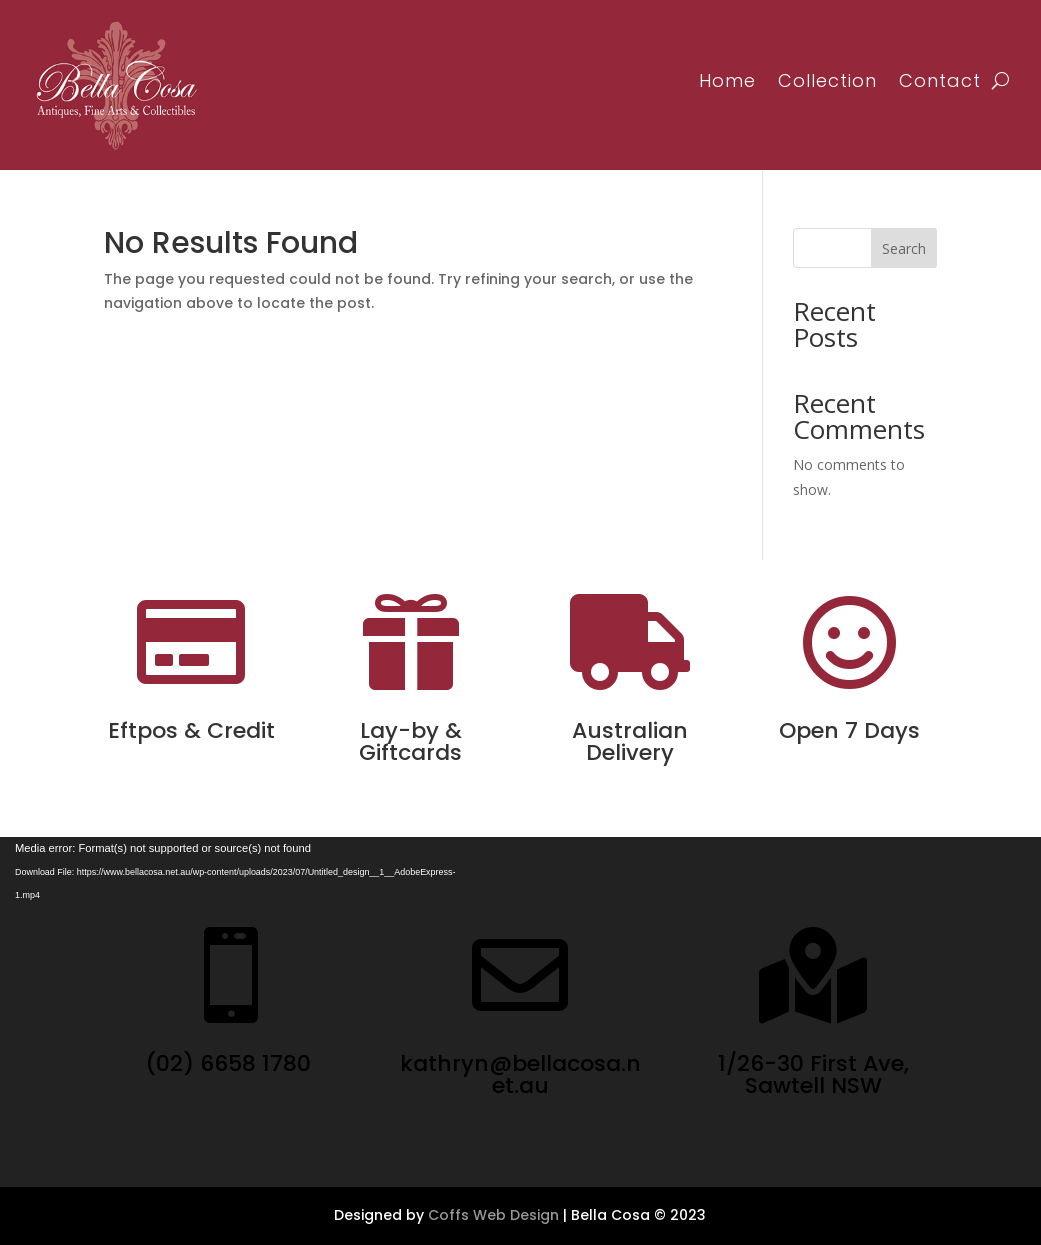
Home (727, 80)
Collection (827, 80)
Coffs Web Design (493, 1215)
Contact (940, 80)
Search (904, 248)
